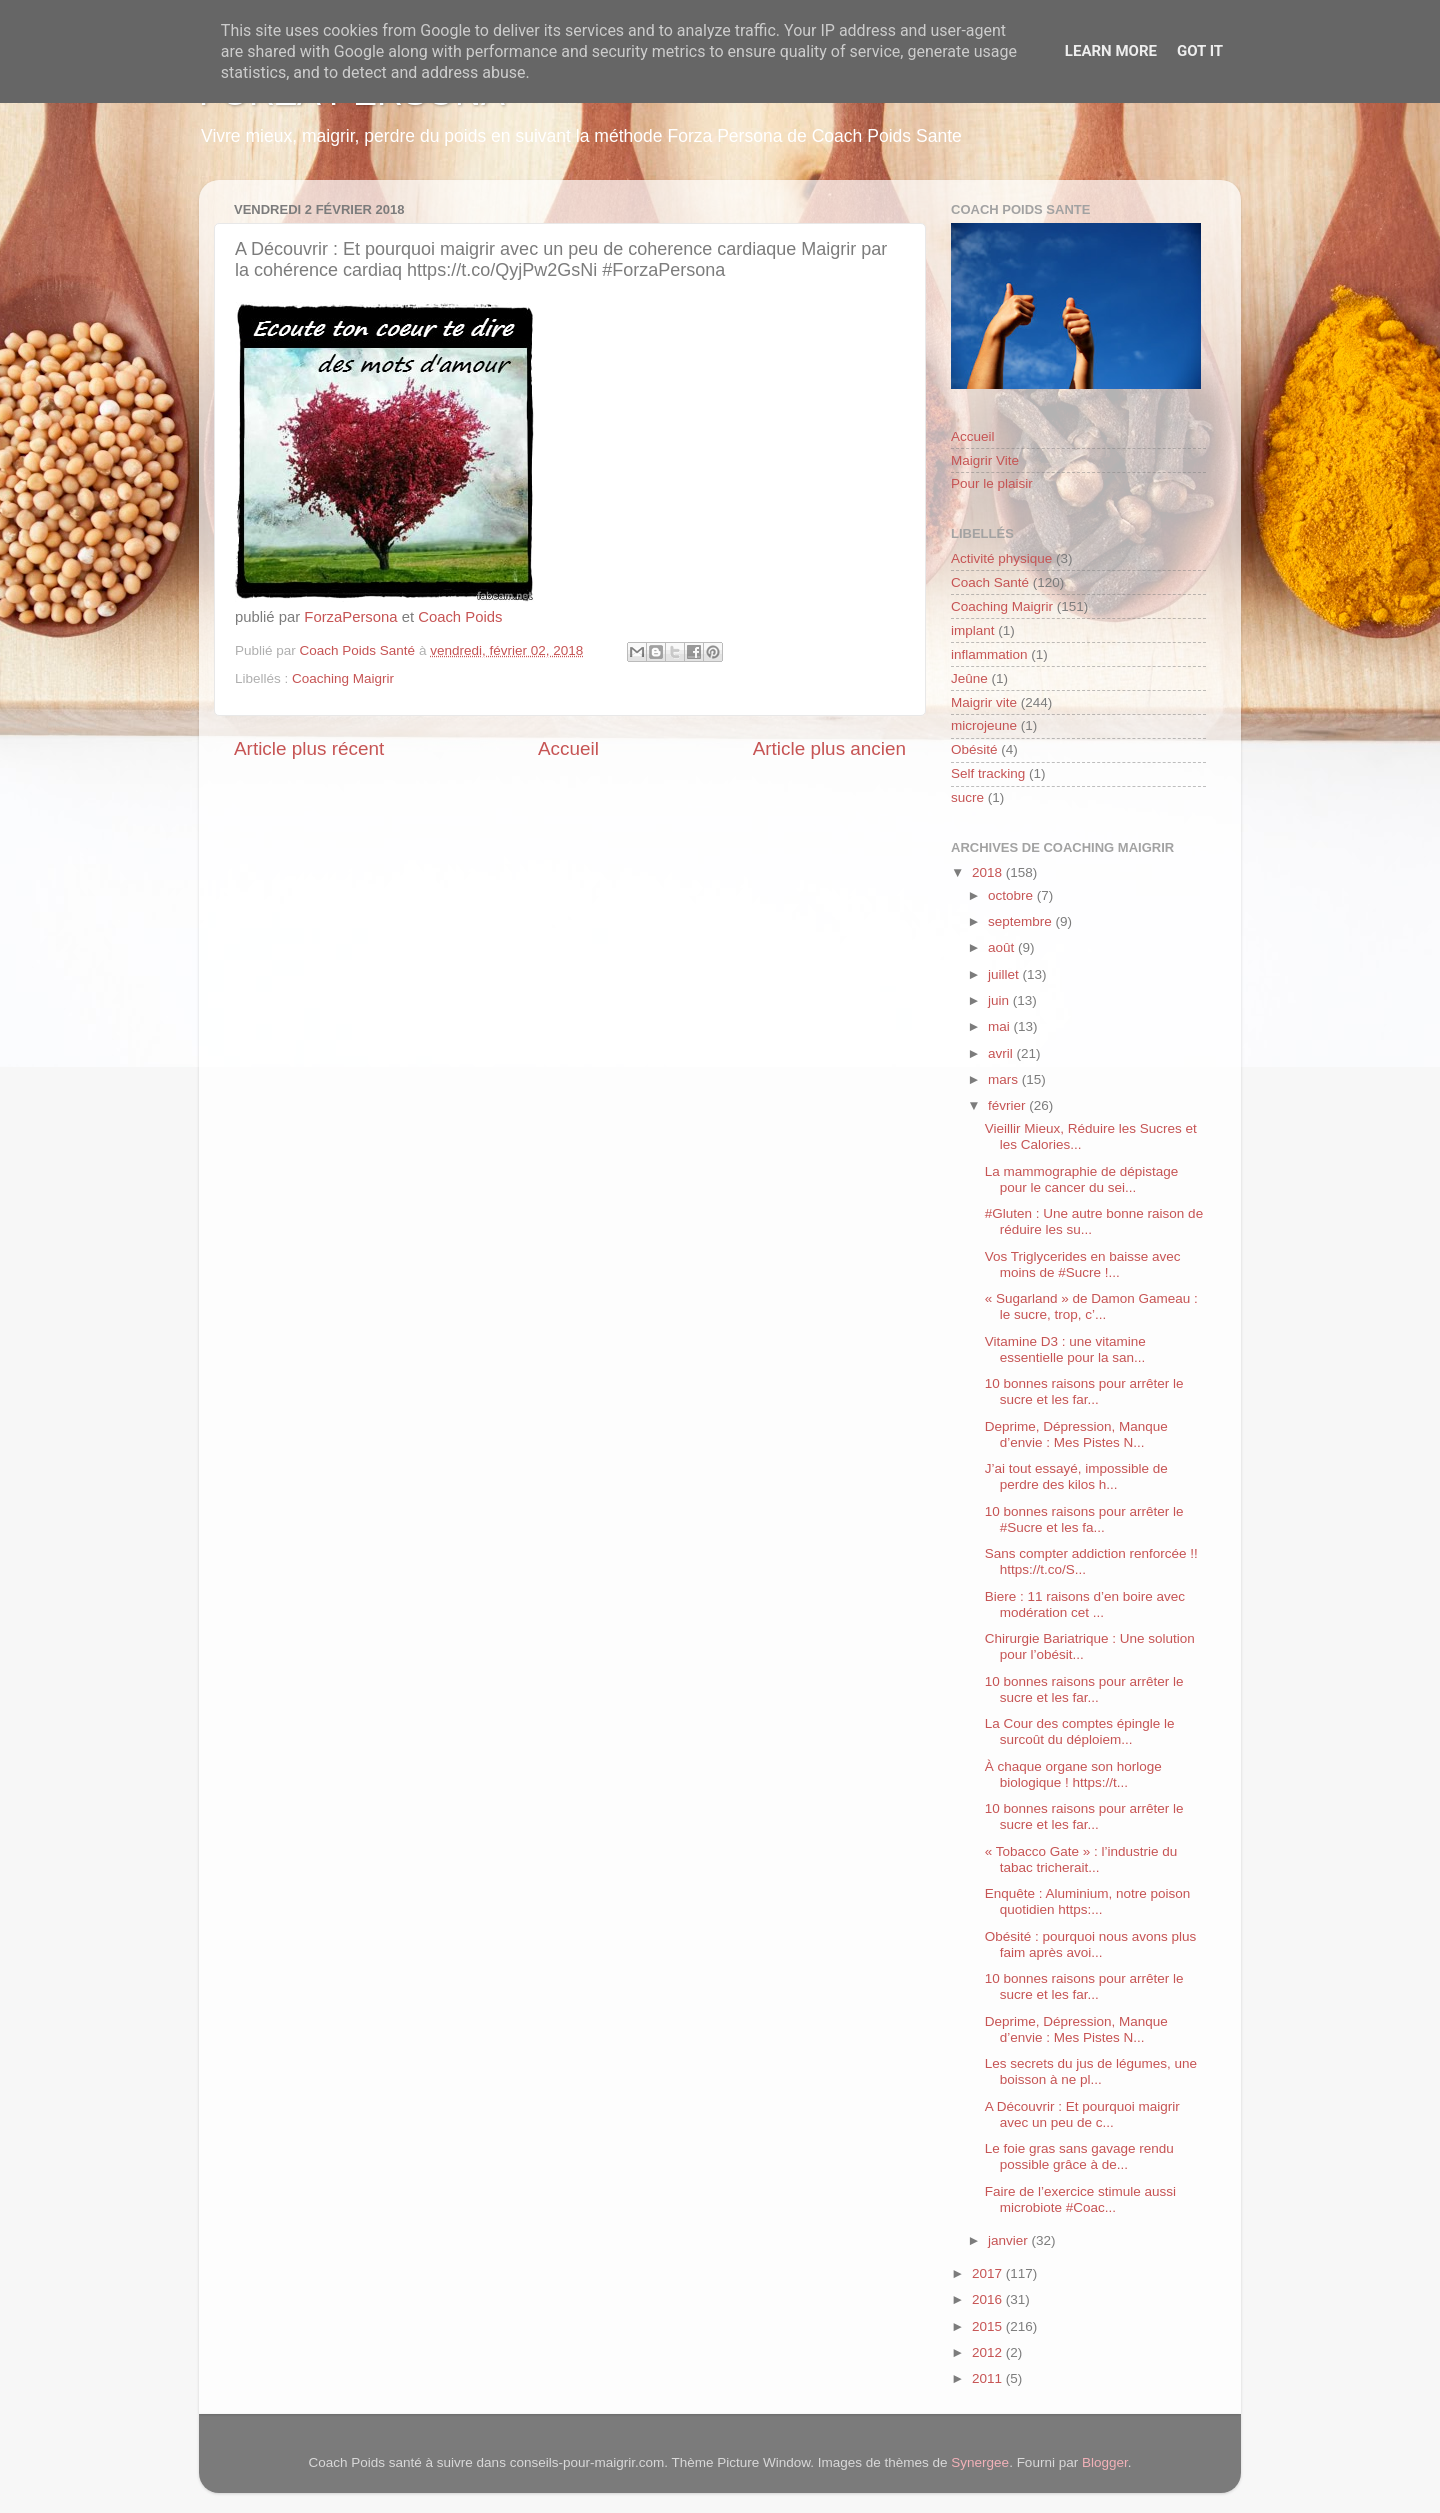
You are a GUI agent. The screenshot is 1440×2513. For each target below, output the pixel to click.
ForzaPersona (350, 617)
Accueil (568, 748)
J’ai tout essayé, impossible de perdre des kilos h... (1076, 1476)
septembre (1022, 921)
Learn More (1111, 51)
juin (1000, 1000)
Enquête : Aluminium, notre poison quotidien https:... (1088, 1901)
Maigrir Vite (985, 460)
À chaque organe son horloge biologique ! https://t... (1073, 1774)
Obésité (974, 749)
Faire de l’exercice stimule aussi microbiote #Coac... (1080, 2199)
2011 (989, 2378)
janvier (1010, 2240)
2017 (989, 2273)
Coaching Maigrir (343, 678)
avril (1002, 1053)
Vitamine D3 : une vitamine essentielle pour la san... (1065, 1349)
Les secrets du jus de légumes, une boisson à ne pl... (1091, 2071)
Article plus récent (309, 748)
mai (1001, 1026)
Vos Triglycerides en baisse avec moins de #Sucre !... (1083, 1264)
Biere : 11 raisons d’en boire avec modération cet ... (1085, 1604)
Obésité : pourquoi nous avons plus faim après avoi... (1091, 1944)
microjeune (984, 725)
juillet (1005, 974)
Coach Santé (990, 582)
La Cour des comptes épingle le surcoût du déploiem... (1080, 1731)
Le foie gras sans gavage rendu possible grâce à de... (1079, 2156)
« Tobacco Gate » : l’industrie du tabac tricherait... (1081, 1859)
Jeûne (969, 678)
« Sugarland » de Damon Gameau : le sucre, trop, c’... (1091, 1306)
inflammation (989, 654)
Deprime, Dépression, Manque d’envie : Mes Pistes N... (1076, 1434)
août (1003, 947)
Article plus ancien (829, 748)
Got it (1200, 51)
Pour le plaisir (992, 483)
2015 (989, 2326)
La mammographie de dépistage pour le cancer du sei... (1082, 1179)
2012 (989, 2352)
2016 (989, 2299)
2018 (989, 872)
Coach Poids (460, 617)
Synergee (980, 2462)
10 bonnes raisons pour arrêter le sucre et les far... (1084, 1391)
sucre (967, 797)
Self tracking (988, 773)
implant (973, 630)
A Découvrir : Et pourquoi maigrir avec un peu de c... (1082, 2114)
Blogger (1105, 2462)
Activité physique (1001, 558)
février (1008, 1105)
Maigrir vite (984, 702)
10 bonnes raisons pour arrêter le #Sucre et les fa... (1084, 1519)
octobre (1012, 895)
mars (1005, 1079)
